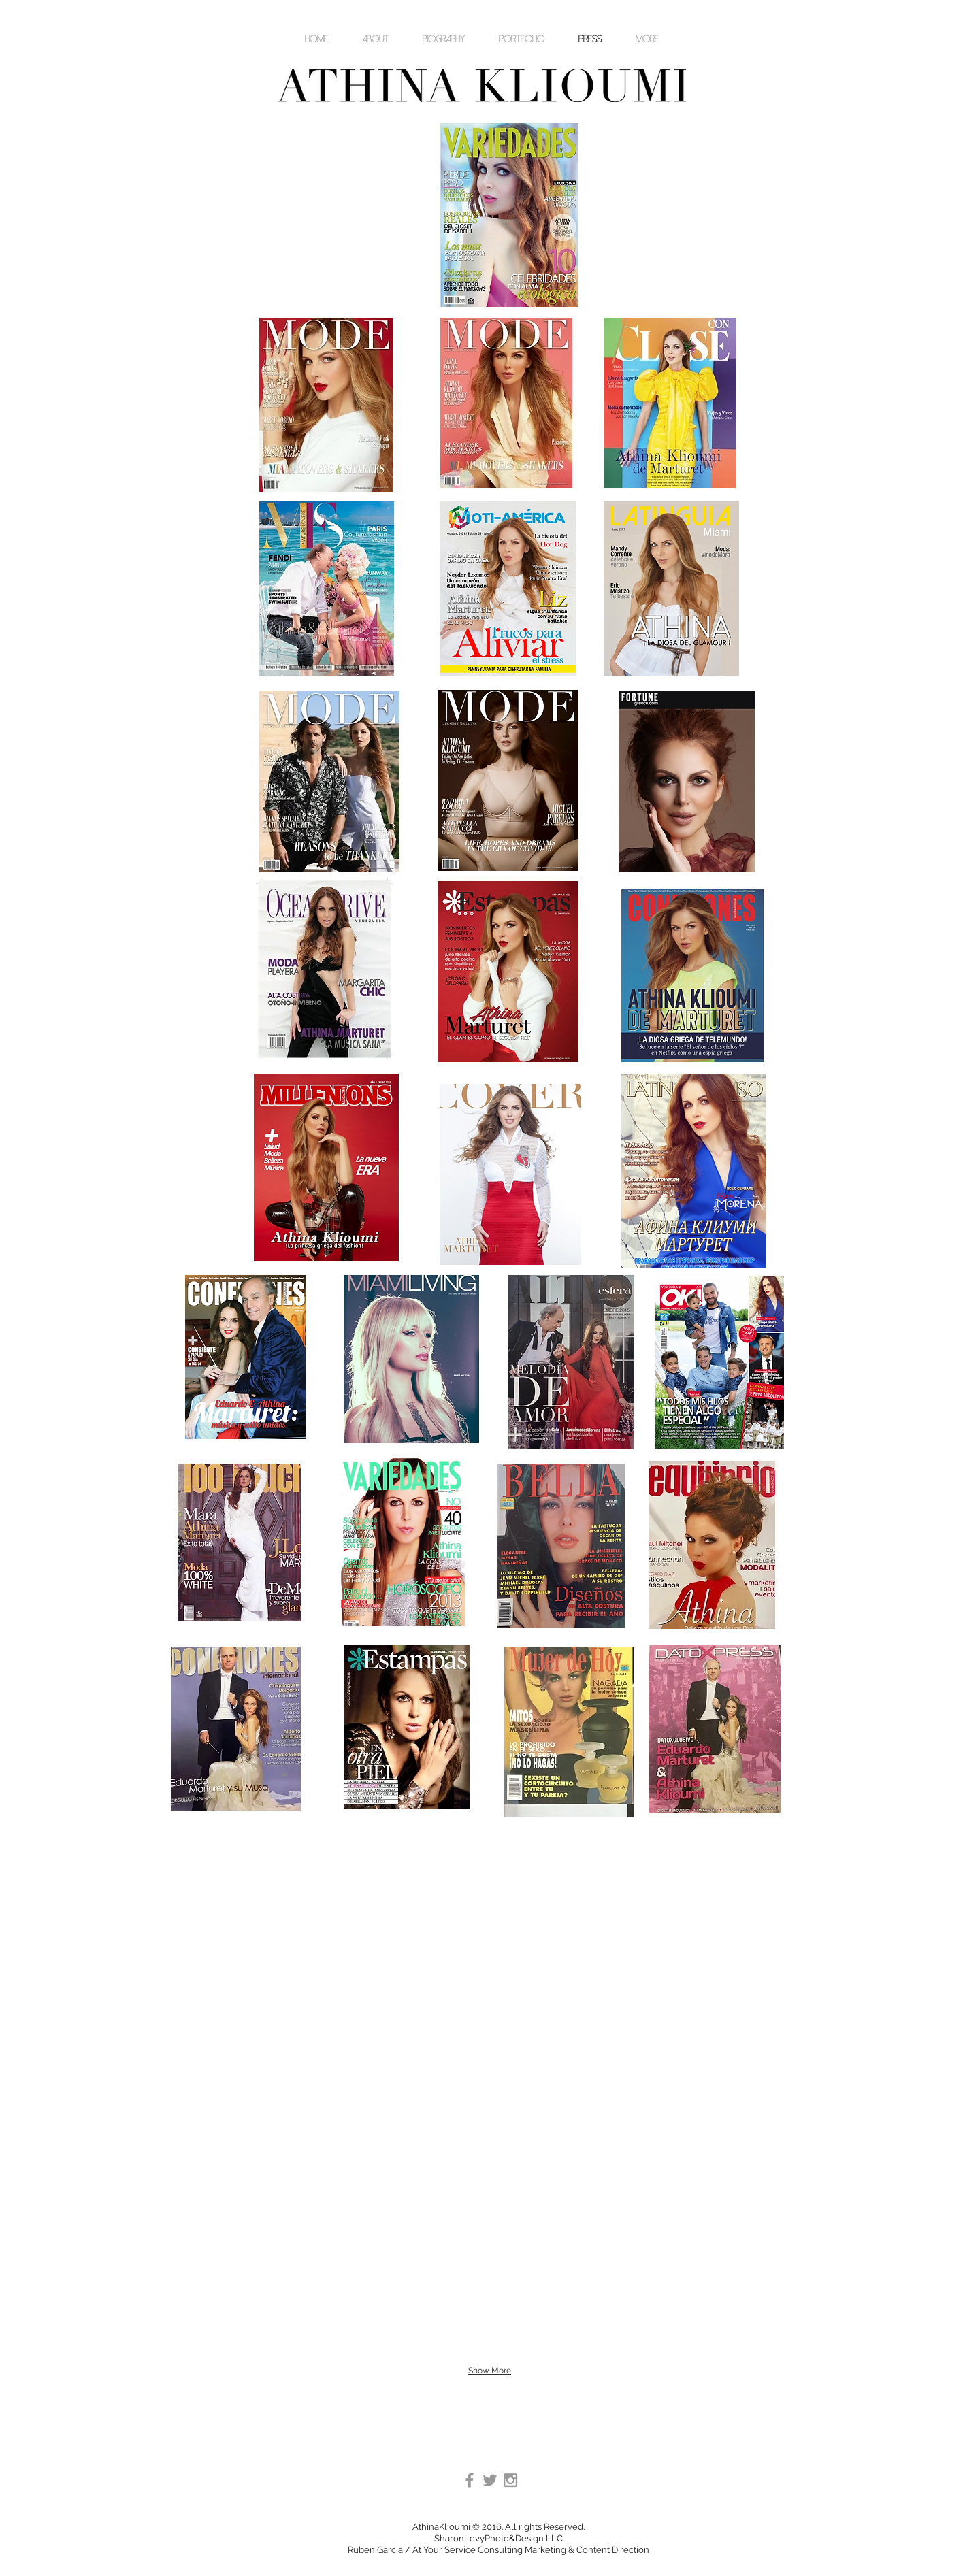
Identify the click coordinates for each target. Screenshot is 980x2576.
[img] (573, 2103)
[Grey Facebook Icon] (469, 2480)
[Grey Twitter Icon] (490, 2480)
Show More (489, 2370)
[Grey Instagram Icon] (510, 2480)
